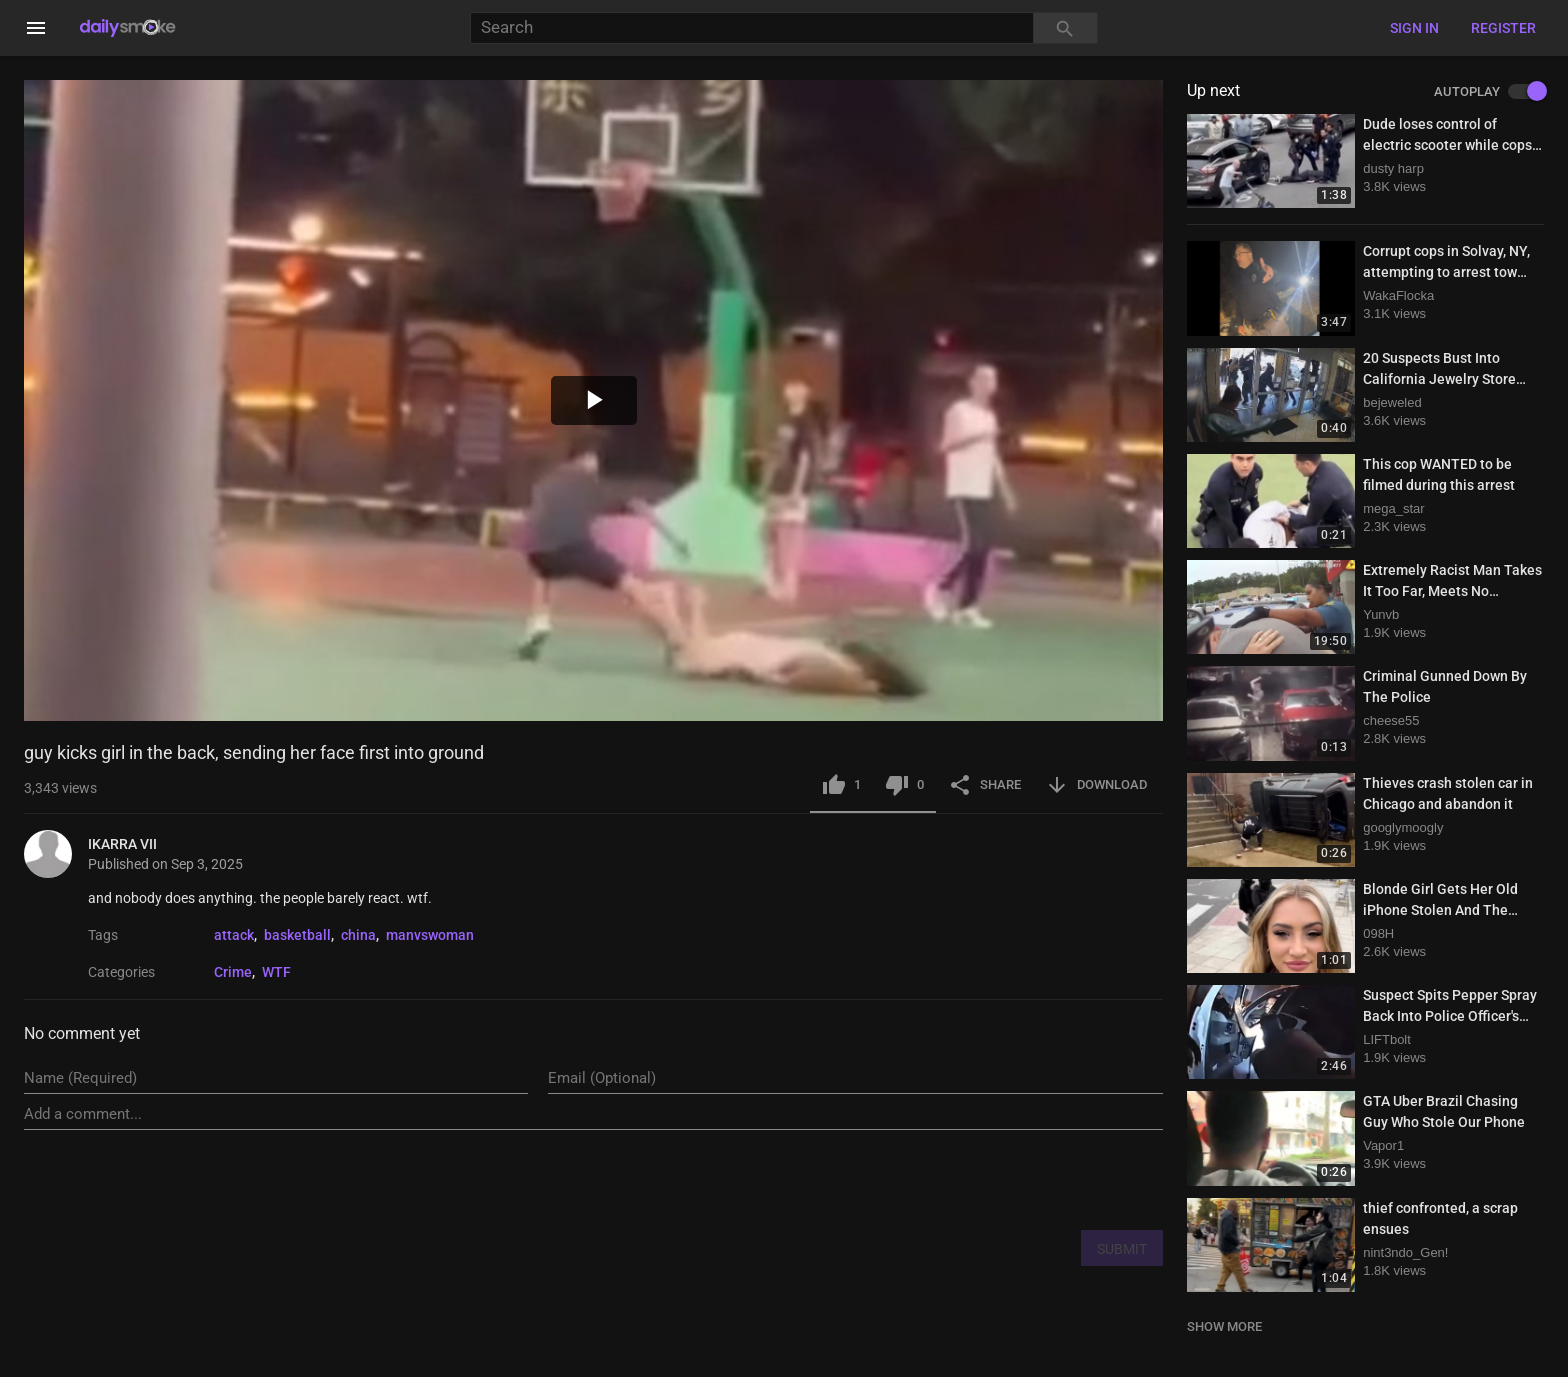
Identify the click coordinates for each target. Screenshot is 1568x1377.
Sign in (1414, 28)
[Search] (751, 28)
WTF (276, 972)
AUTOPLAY (1489, 92)
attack (234, 935)
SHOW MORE (1224, 1326)
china (358, 935)
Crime (233, 972)
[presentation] (1011, 1179)
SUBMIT (1122, 1249)
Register (1503, 28)
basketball (297, 935)
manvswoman (430, 935)
